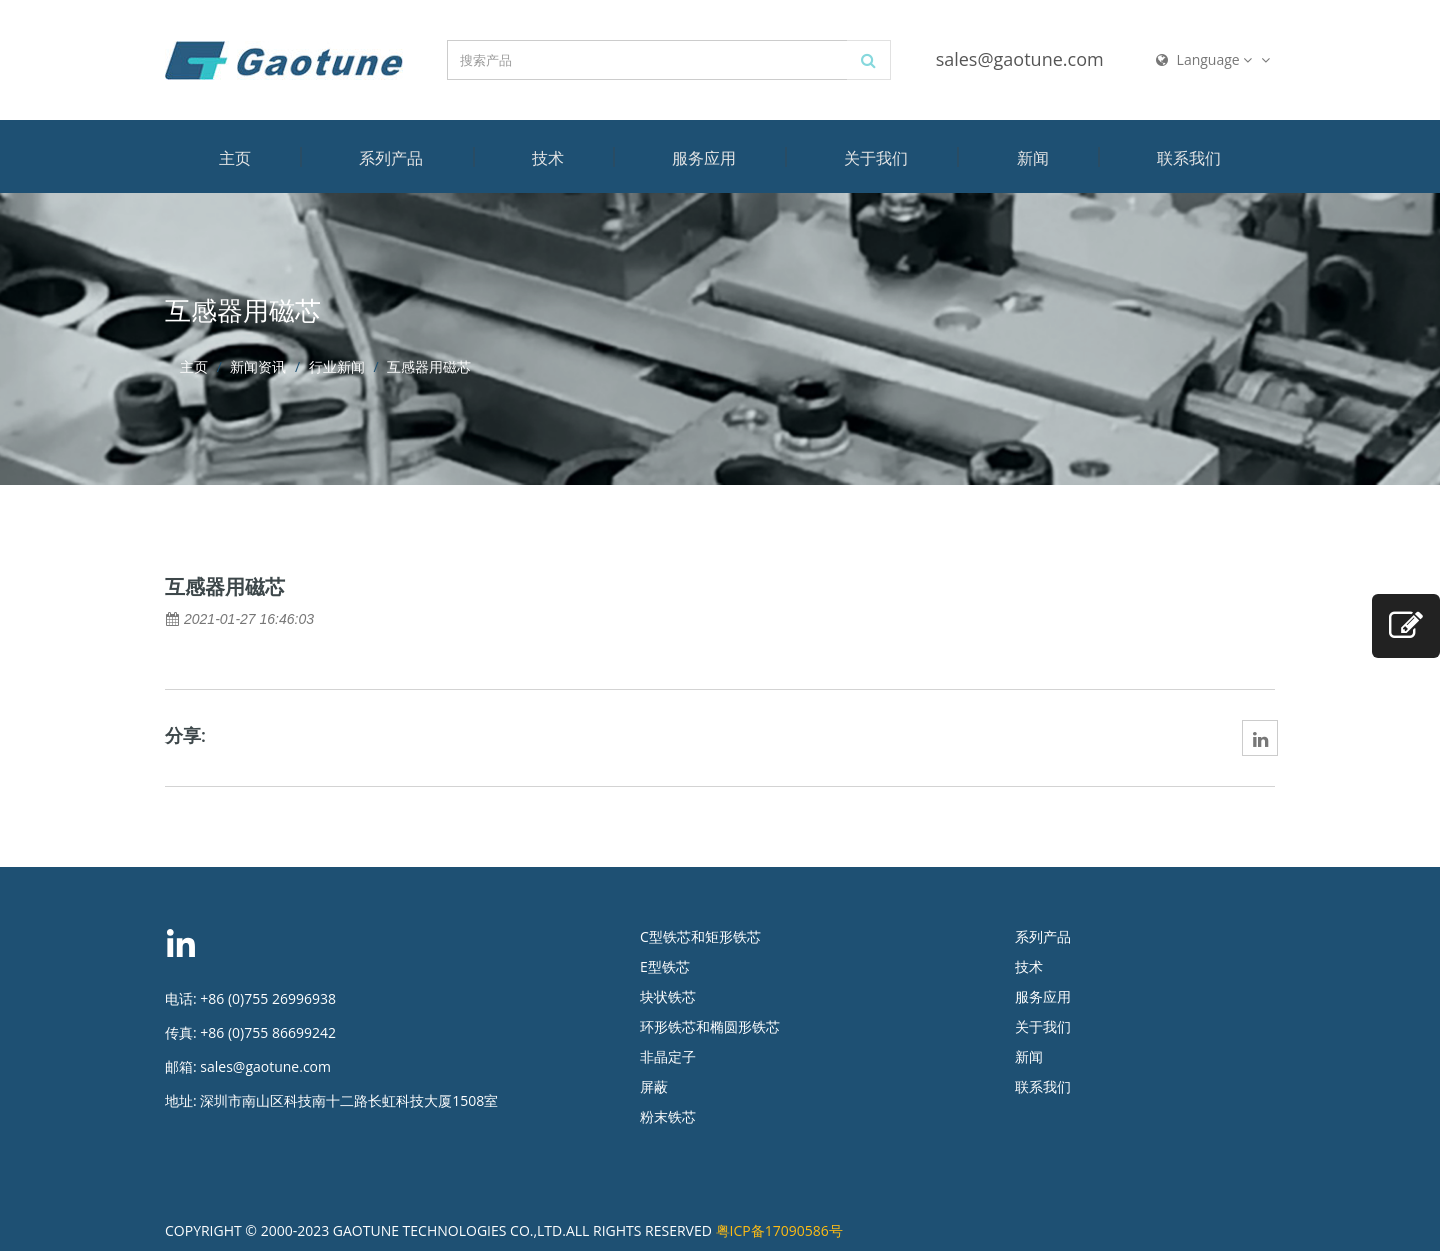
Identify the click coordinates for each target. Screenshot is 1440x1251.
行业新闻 (337, 366)
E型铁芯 (665, 966)
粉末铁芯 (668, 1116)
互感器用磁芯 (225, 587)
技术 (548, 158)
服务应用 (704, 158)
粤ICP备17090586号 (779, 1230)
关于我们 (876, 158)
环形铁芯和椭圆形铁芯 (710, 1026)
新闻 (1033, 158)
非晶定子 (668, 1056)
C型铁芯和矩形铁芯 (700, 936)
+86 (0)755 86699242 (268, 1032)
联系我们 (1189, 158)
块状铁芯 (668, 996)
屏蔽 (654, 1086)
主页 (235, 158)
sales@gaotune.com (1020, 59)
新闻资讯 (258, 366)
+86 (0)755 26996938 (268, 998)
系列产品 (391, 158)
